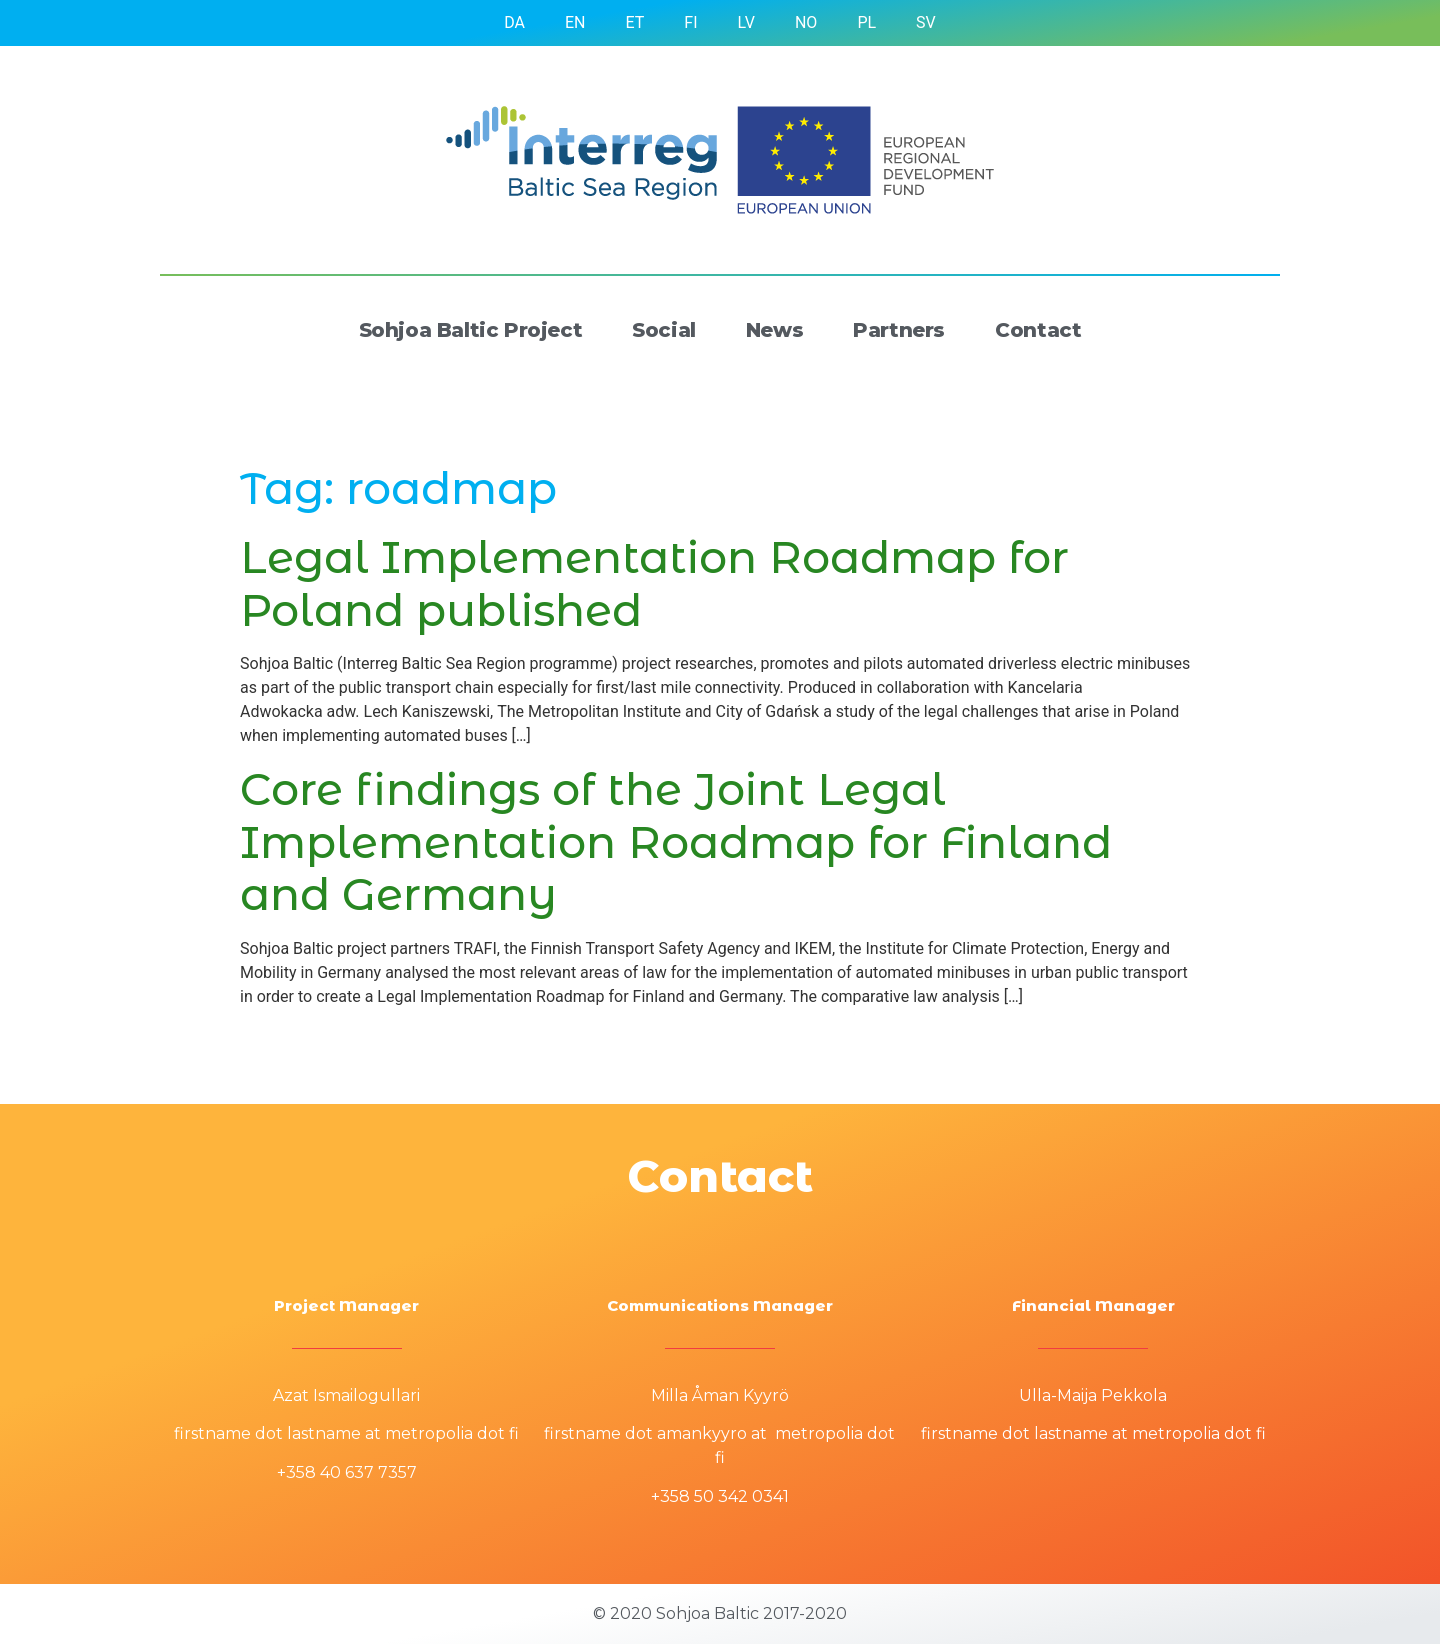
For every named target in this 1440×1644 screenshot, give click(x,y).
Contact (1038, 330)
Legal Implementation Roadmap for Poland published (654, 583)
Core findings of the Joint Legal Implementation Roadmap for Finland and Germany (676, 842)
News (774, 330)
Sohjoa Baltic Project (471, 330)
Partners (899, 330)
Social (664, 330)
